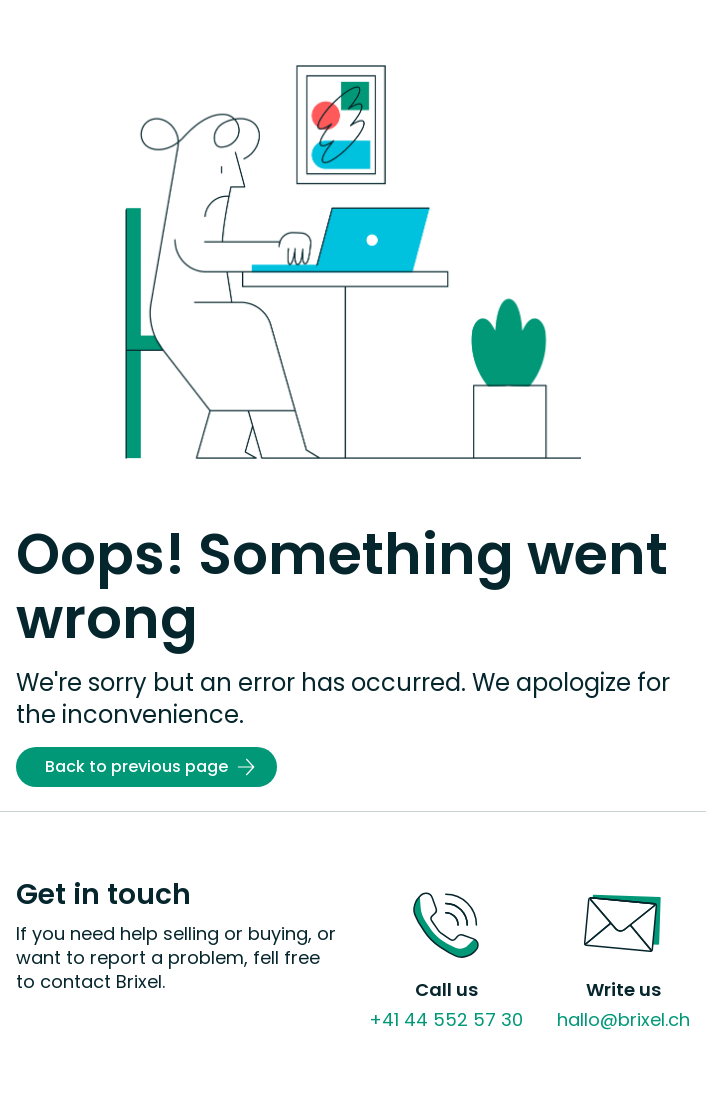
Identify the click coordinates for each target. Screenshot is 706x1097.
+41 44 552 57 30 (446, 1019)
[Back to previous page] (146, 767)
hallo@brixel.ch (623, 1019)
